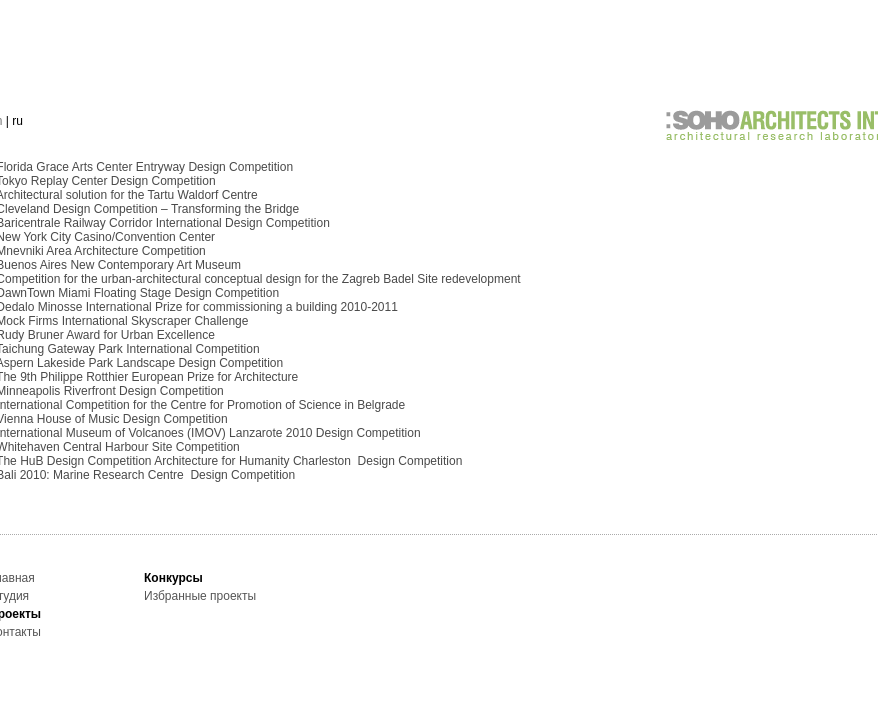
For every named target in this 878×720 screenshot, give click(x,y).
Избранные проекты (200, 596)
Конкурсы (173, 578)
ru (17, 121)
